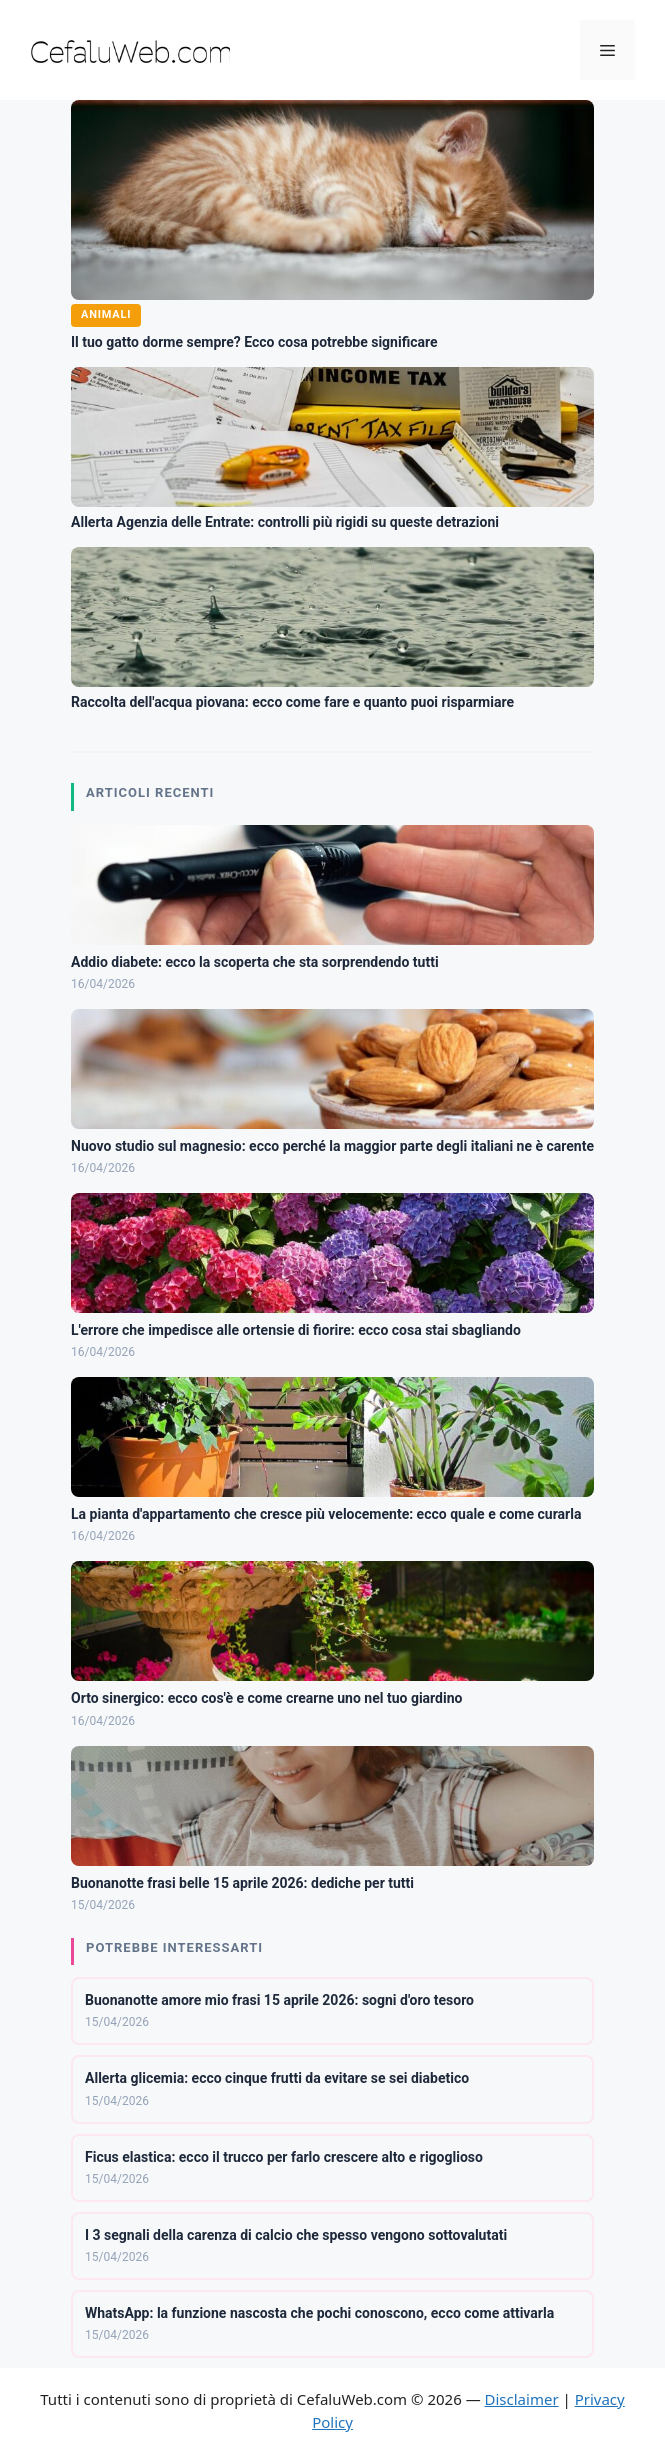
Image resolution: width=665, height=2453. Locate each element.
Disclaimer (522, 2399)
